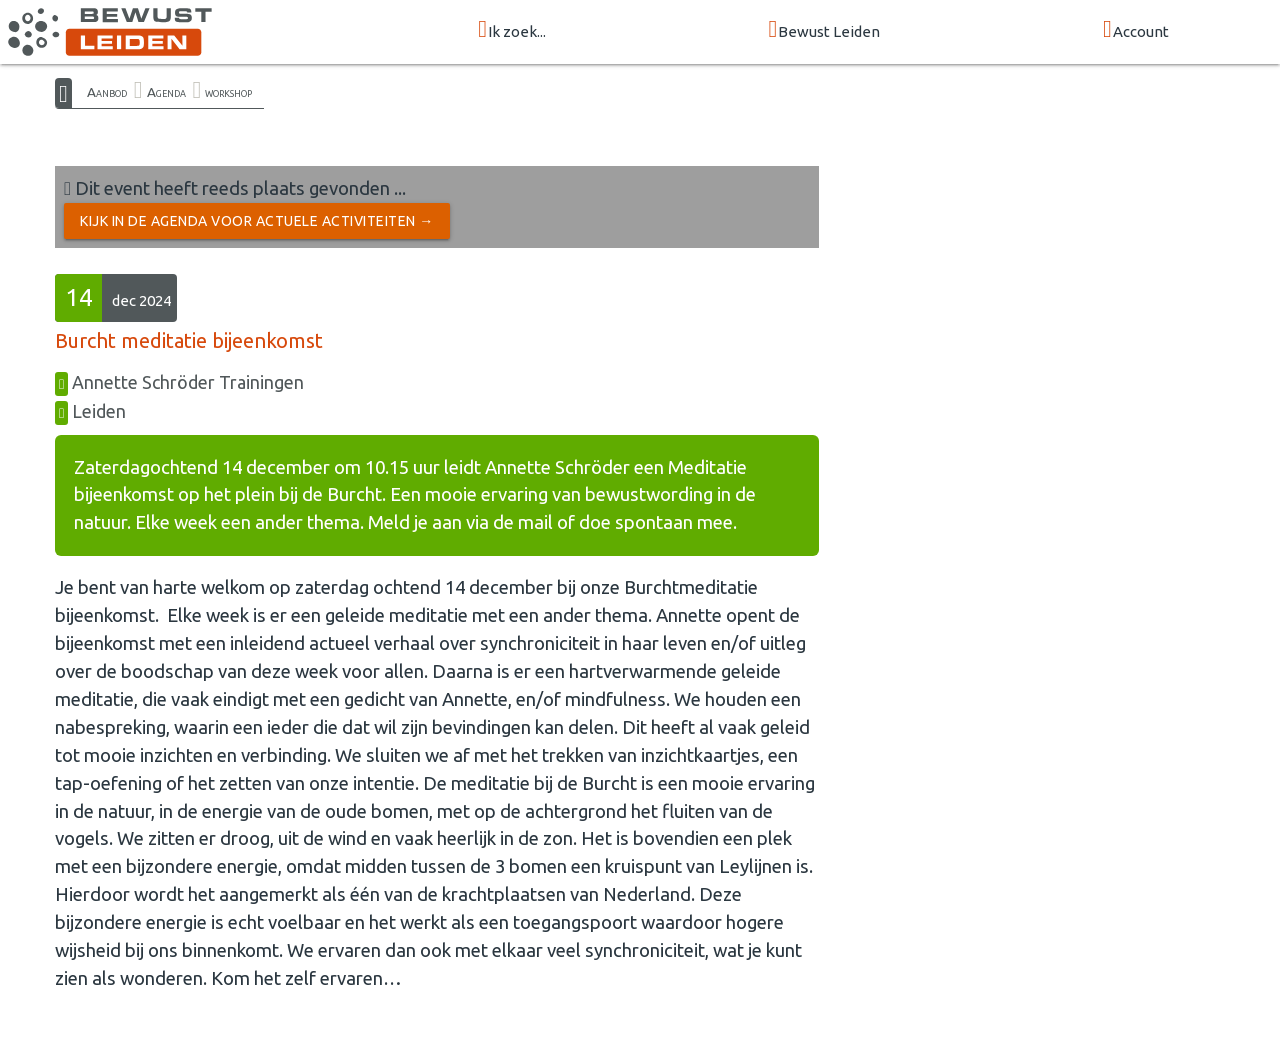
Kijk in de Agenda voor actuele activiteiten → (257, 221)
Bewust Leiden (825, 30)
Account (1136, 30)
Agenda (166, 92)
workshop (228, 92)
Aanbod (107, 92)
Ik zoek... (512, 30)
